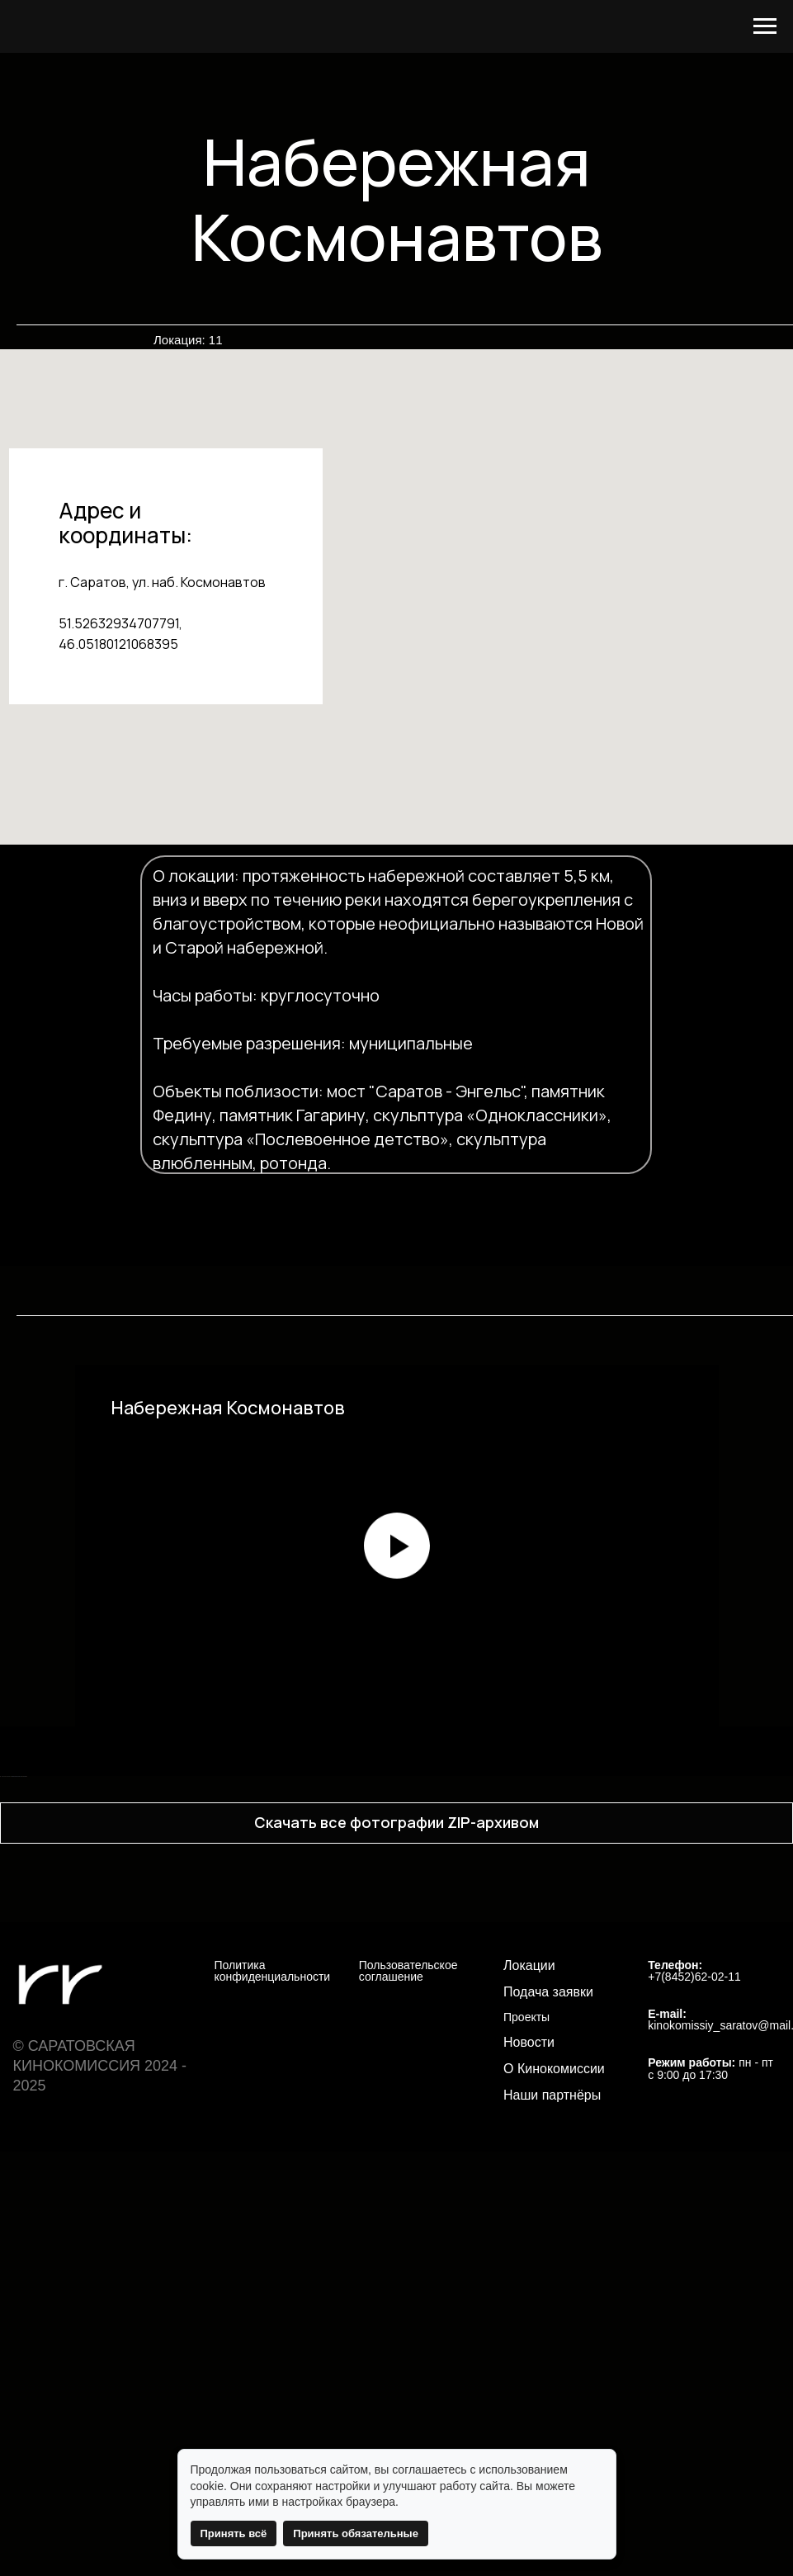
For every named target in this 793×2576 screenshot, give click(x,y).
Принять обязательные (355, 2533)
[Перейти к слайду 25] (530, 2152)
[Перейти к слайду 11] (322, 2152)
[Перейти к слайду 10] (307, 2152)
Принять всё (234, 2533)
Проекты (526, 2419)
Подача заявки (548, 2392)
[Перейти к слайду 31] (619, 2152)
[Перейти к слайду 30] (605, 2152)
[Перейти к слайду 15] (382, 2152)
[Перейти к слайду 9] (293, 2152)
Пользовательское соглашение (408, 2372)
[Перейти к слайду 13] (352, 2152)
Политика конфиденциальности (273, 2372)
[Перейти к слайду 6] (248, 2152)
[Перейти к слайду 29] (590, 2152)
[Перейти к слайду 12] (337, 2152)
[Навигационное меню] (764, 26)
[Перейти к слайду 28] (575, 2152)
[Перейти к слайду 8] (278, 2152)
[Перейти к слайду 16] (397, 2152)
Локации (529, 2366)
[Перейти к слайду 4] (218, 2152)
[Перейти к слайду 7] (263, 2152)
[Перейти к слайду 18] (426, 2152)
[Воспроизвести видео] (397, 1545)
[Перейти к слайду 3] (204, 2152)
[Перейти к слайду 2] (189, 2152)
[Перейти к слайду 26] (545, 2152)
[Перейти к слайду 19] (441, 2152)
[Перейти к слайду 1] (174, 2152)
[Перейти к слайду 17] (411, 2152)
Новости (529, 2444)
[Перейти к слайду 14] (367, 2152)
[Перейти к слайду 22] (486, 2152)
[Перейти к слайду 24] (515, 2152)
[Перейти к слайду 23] (501, 2152)
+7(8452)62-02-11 (694, 2378)
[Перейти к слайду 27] (560, 2152)
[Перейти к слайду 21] (471, 2152)
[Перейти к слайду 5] (233, 2152)
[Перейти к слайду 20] (456, 2152)
